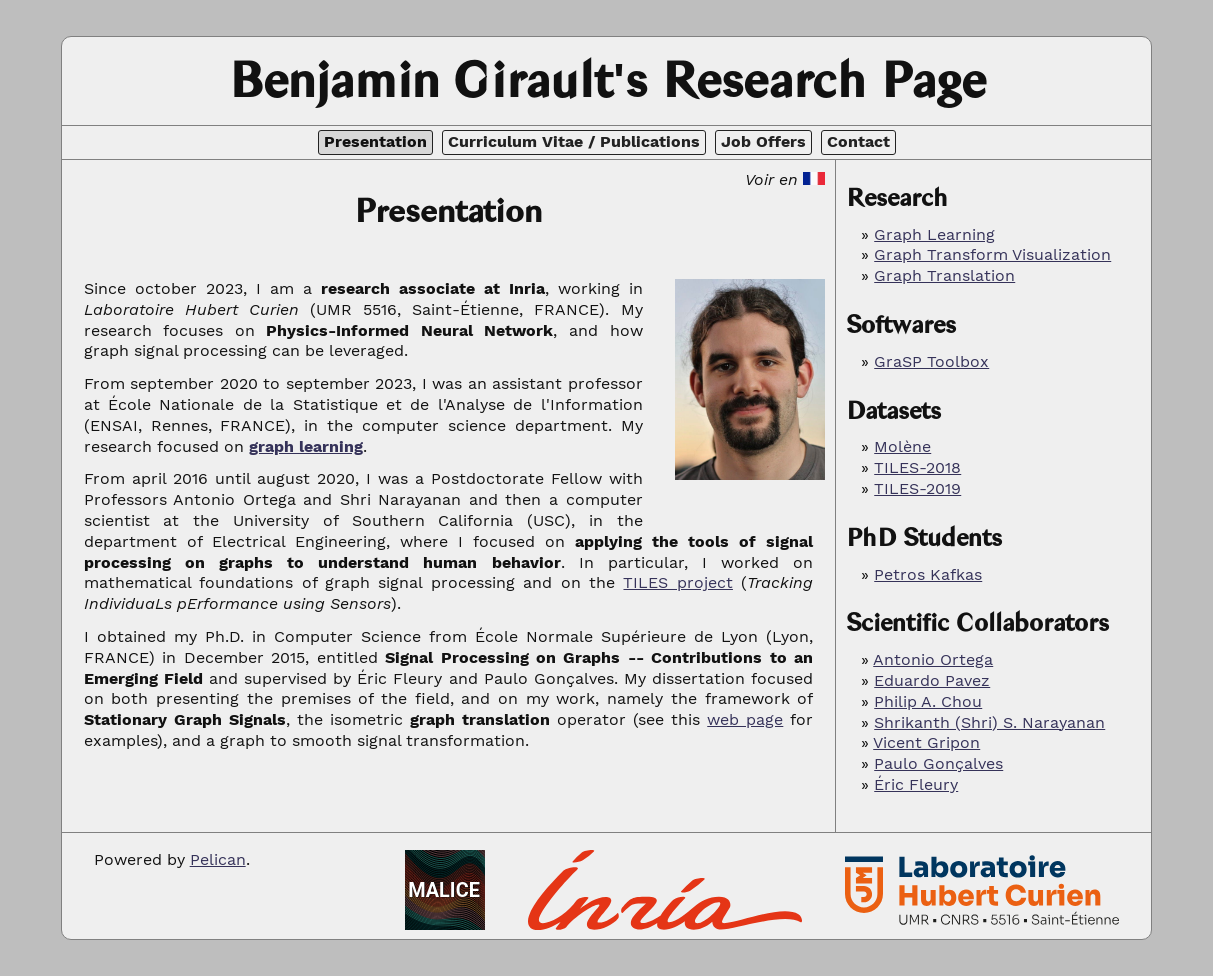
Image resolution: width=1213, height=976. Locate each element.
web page (745, 719)
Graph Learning (934, 234)
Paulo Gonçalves (938, 763)
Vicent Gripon (926, 742)
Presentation (375, 141)
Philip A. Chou (928, 701)
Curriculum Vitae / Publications (574, 141)
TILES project (677, 582)
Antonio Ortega (933, 659)
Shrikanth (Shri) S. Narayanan (989, 722)
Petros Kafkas (928, 574)
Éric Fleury (916, 784)
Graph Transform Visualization (992, 254)
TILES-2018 (917, 467)
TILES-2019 (917, 488)
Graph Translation (944, 275)
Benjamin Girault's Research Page (606, 80)
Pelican (218, 859)
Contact (858, 141)
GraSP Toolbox (931, 361)
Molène (902, 446)
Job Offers (763, 141)
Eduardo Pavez (932, 680)
